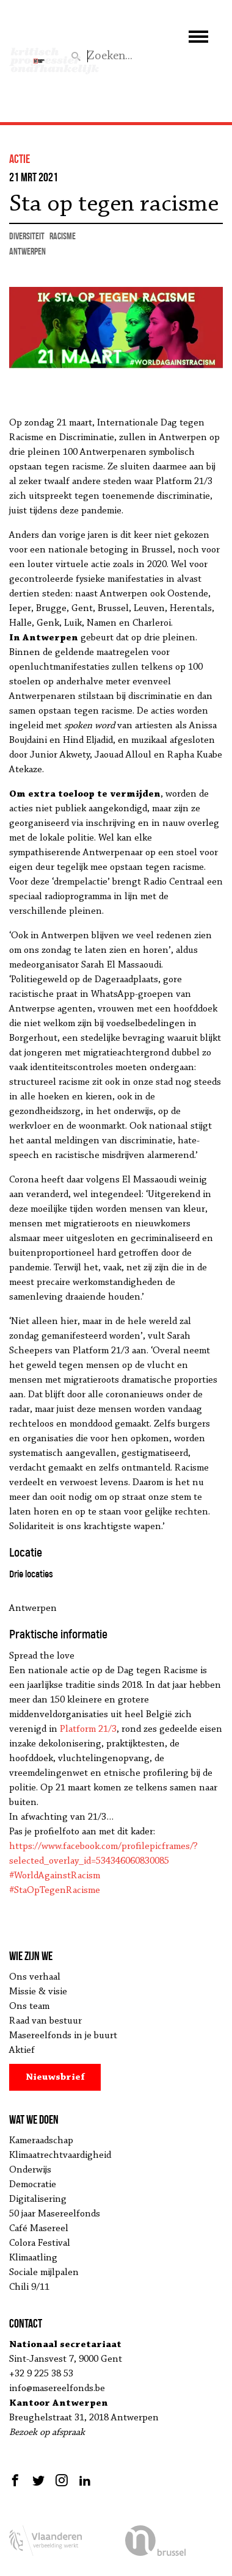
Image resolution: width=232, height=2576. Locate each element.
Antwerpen (27, 251)
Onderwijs (30, 2170)
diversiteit (27, 236)
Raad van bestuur (45, 2021)
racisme (62, 236)
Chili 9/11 (29, 2287)
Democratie (32, 2185)
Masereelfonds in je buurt (63, 2036)
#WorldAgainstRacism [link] (54, 1876)
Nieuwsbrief (55, 2077)
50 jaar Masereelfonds (54, 2214)
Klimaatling (33, 2258)
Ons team (29, 2006)
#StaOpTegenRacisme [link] (54, 1890)
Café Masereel (38, 2229)
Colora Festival (39, 2243)
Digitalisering (38, 2199)
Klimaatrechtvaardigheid (60, 2155)
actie (19, 158)
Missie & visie (38, 1992)
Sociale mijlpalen (44, 2273)
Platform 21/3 (88, 1729)
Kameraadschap (41, 2141)
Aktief (22, 2050)
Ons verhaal (34, 1977)
